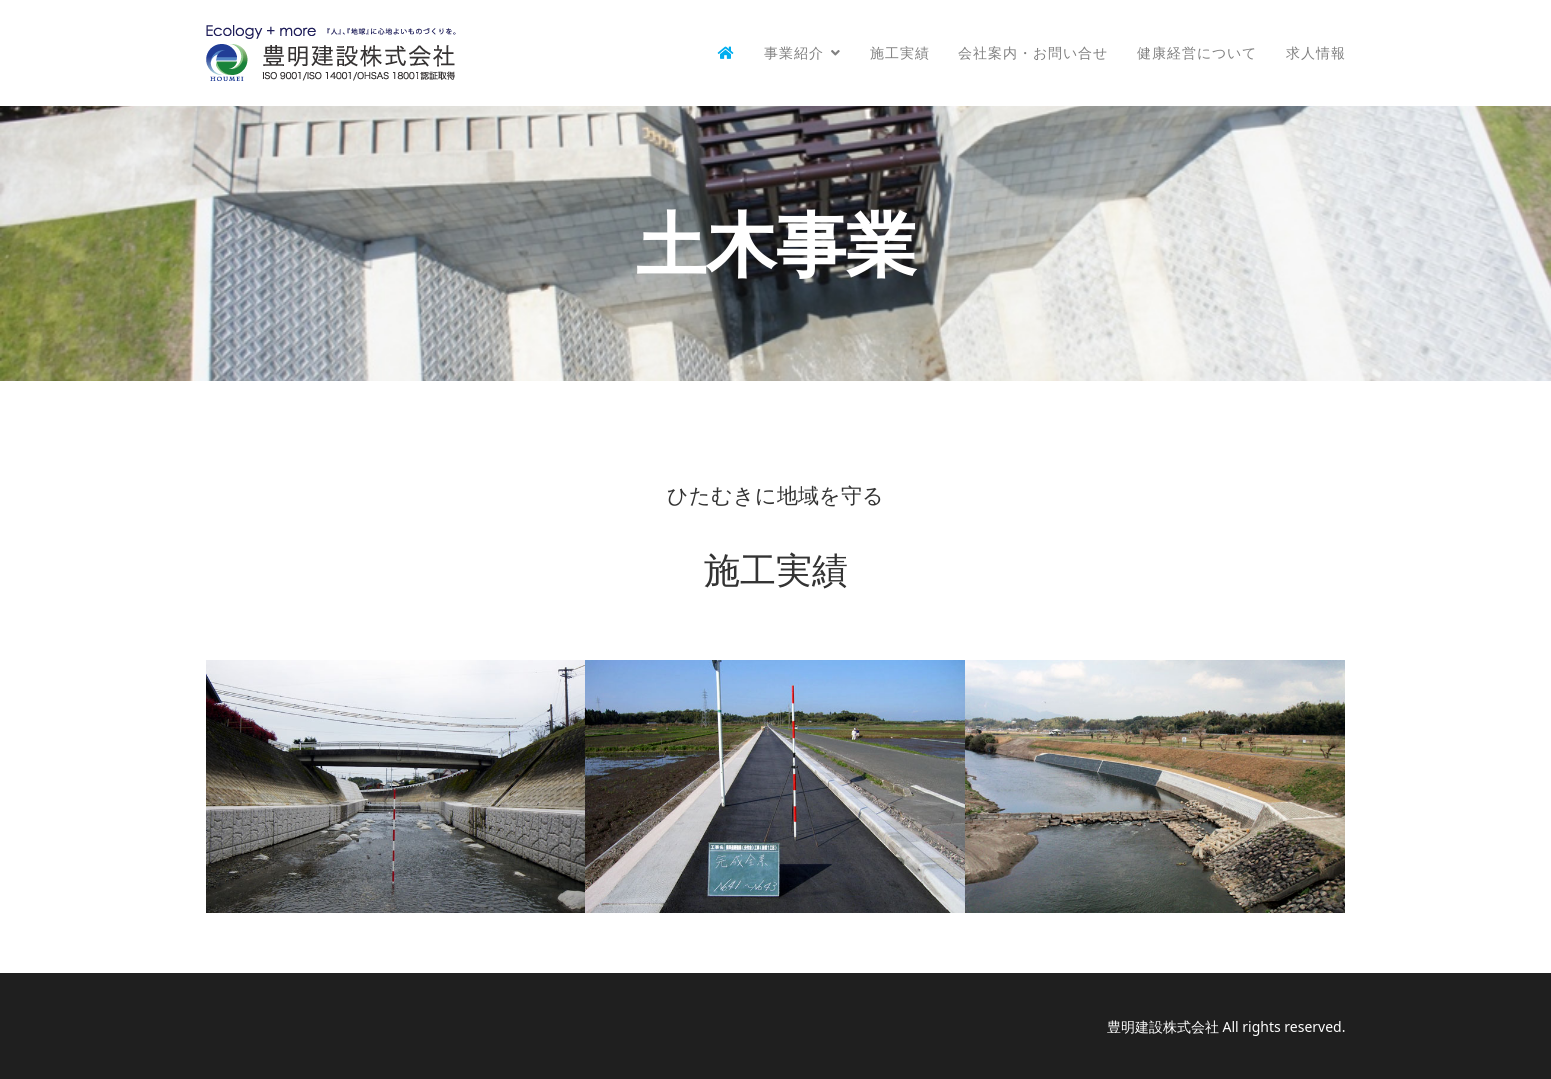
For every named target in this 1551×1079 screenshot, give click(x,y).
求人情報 (1316, 52)
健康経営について (1197, 52)
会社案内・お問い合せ (1033, 52)
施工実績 (900, 52)
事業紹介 (794, 52)
